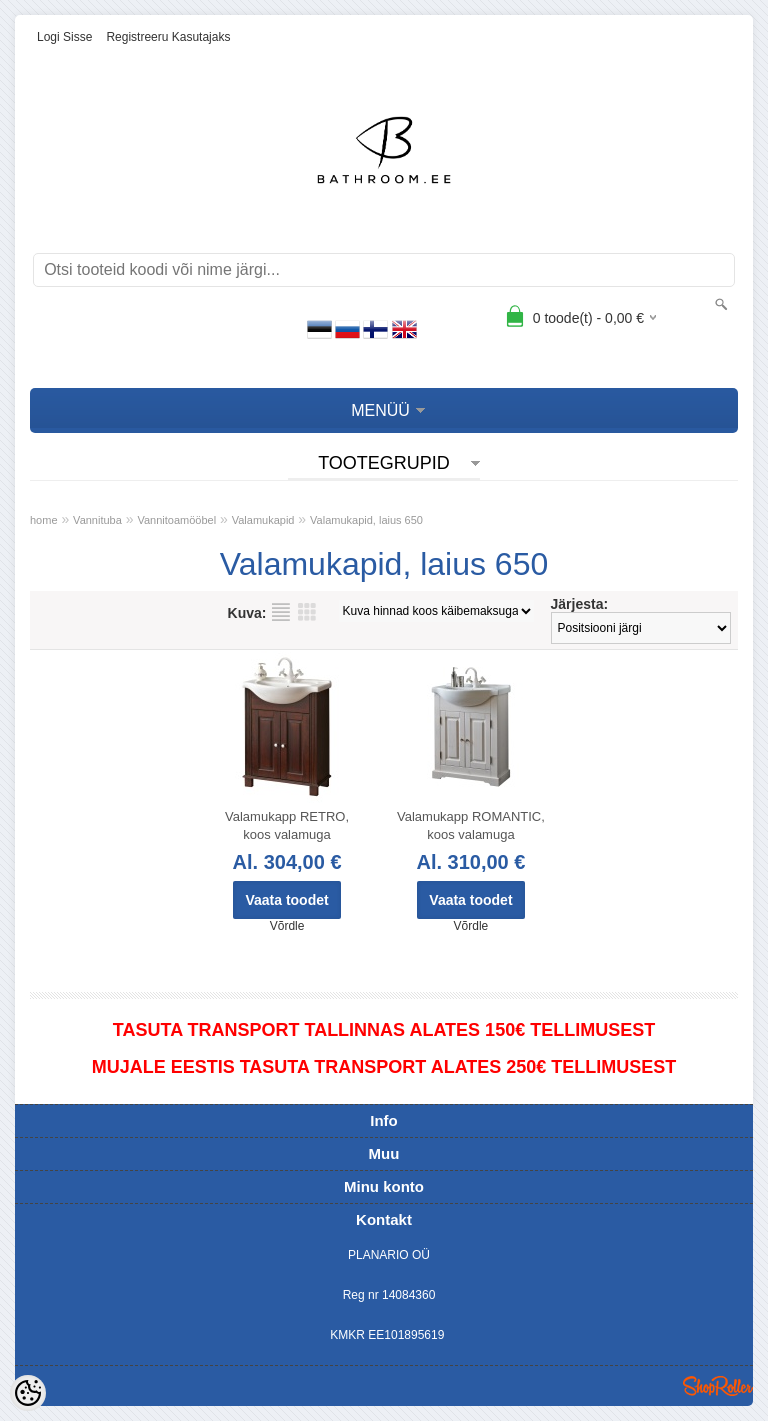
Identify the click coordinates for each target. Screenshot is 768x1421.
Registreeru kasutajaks (168, 37)
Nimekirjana (281, 612)
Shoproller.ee (718, 1386)
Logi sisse (64, 37)
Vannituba (97, 520)
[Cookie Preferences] (28, 1393)
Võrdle (287, 926)
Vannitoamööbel (176, 520)
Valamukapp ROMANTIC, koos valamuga (471, 825)
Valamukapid (263, 520)
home (44, 520)
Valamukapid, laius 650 (366, 520)
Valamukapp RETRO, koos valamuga (287, 825)
